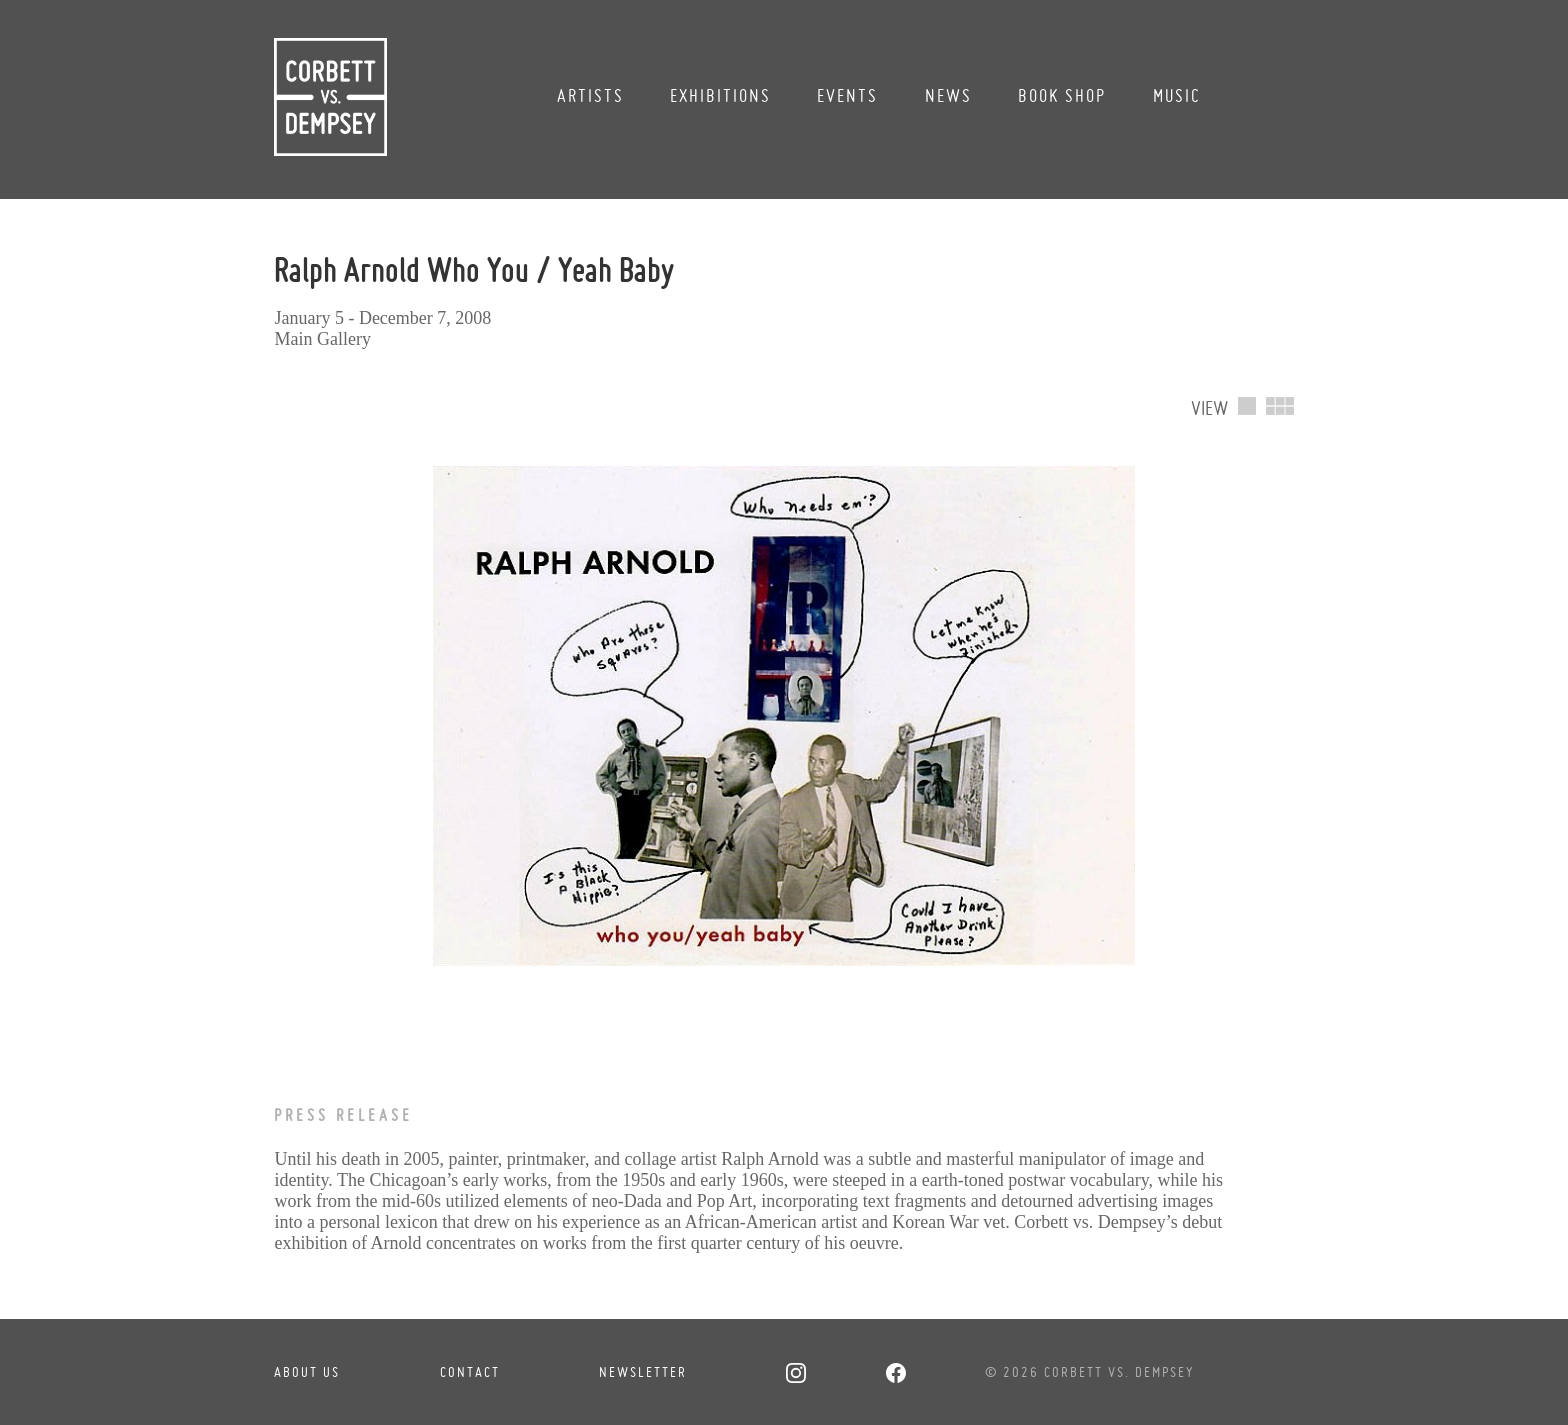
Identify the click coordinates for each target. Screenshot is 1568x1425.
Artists (590, 95)
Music (1177, 95)
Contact (470, 1372)
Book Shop (1062, 95)
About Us (307, 1372)
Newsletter (643, 1372)
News (948, 95)
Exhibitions (720, 95)
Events (847, 95)
